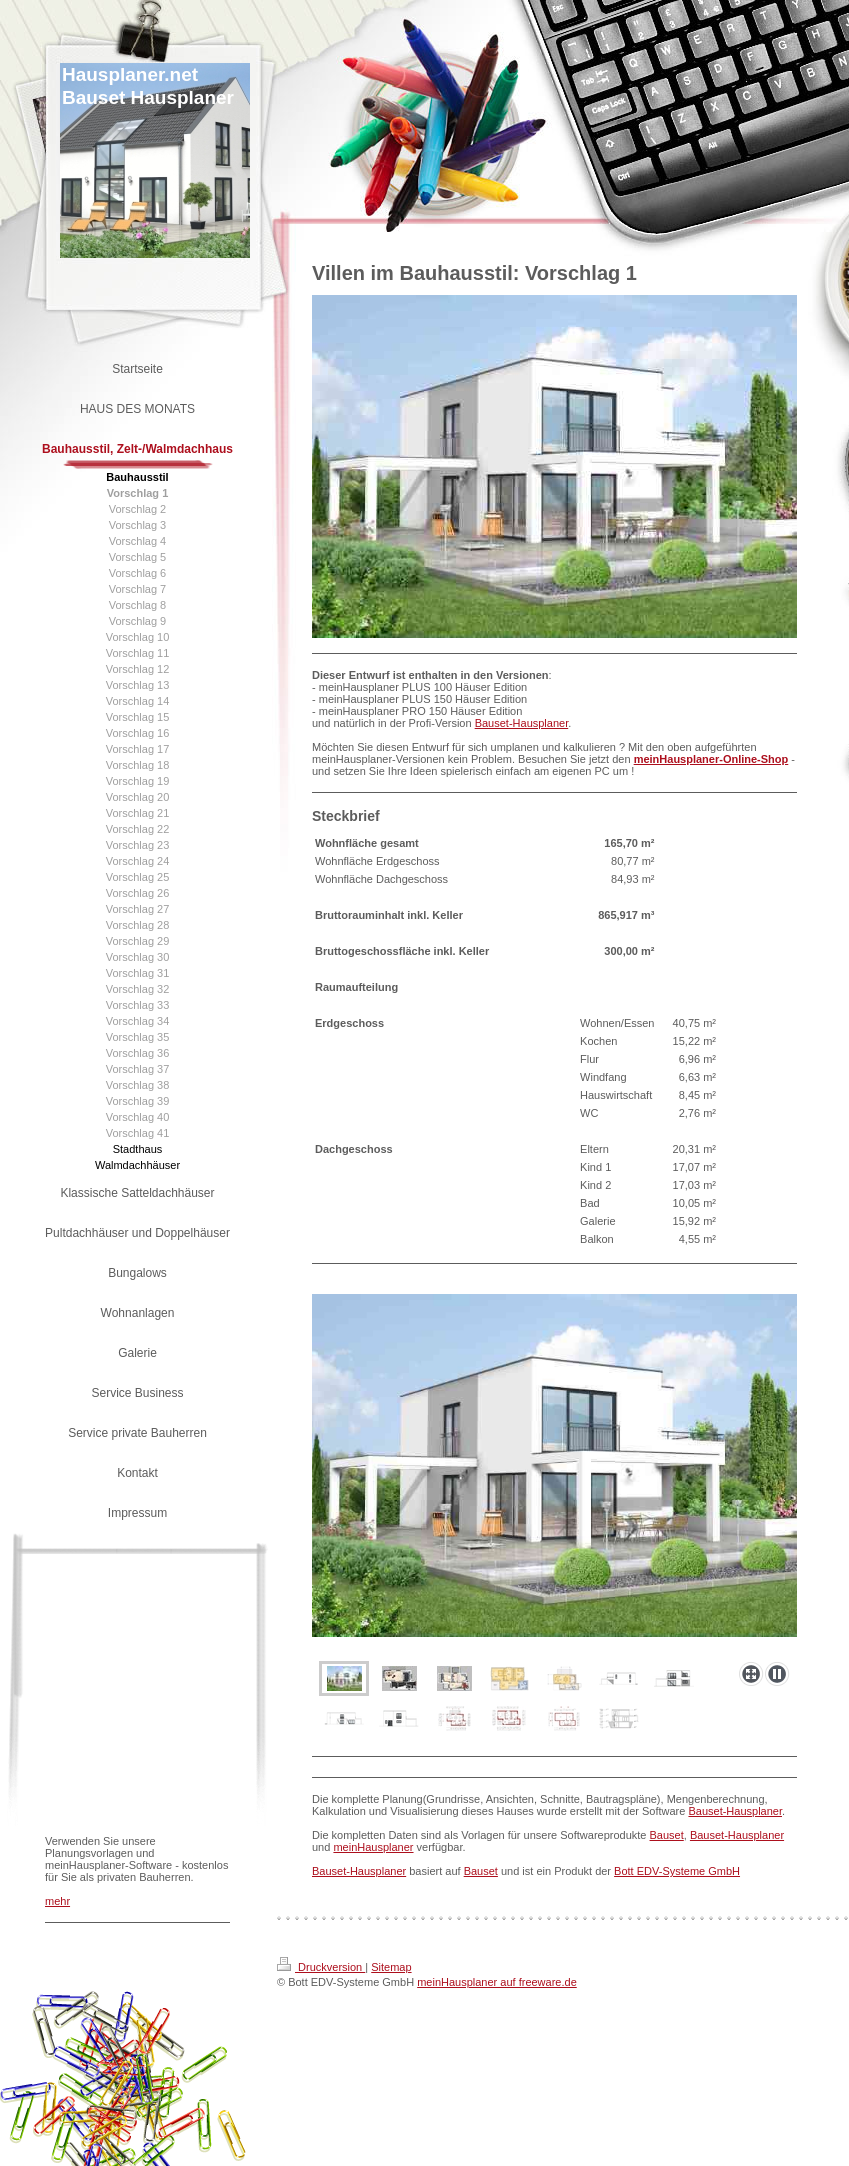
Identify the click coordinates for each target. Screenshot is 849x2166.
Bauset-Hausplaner (522, 723)
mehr (57, 1901)
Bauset (667, 1835)
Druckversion (321, 1967)
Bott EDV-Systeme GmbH (677, 1871)
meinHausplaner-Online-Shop (711, 759)
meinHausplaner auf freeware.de (497, 1982)
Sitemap (391, 1967)
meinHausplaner (373, 1847)
